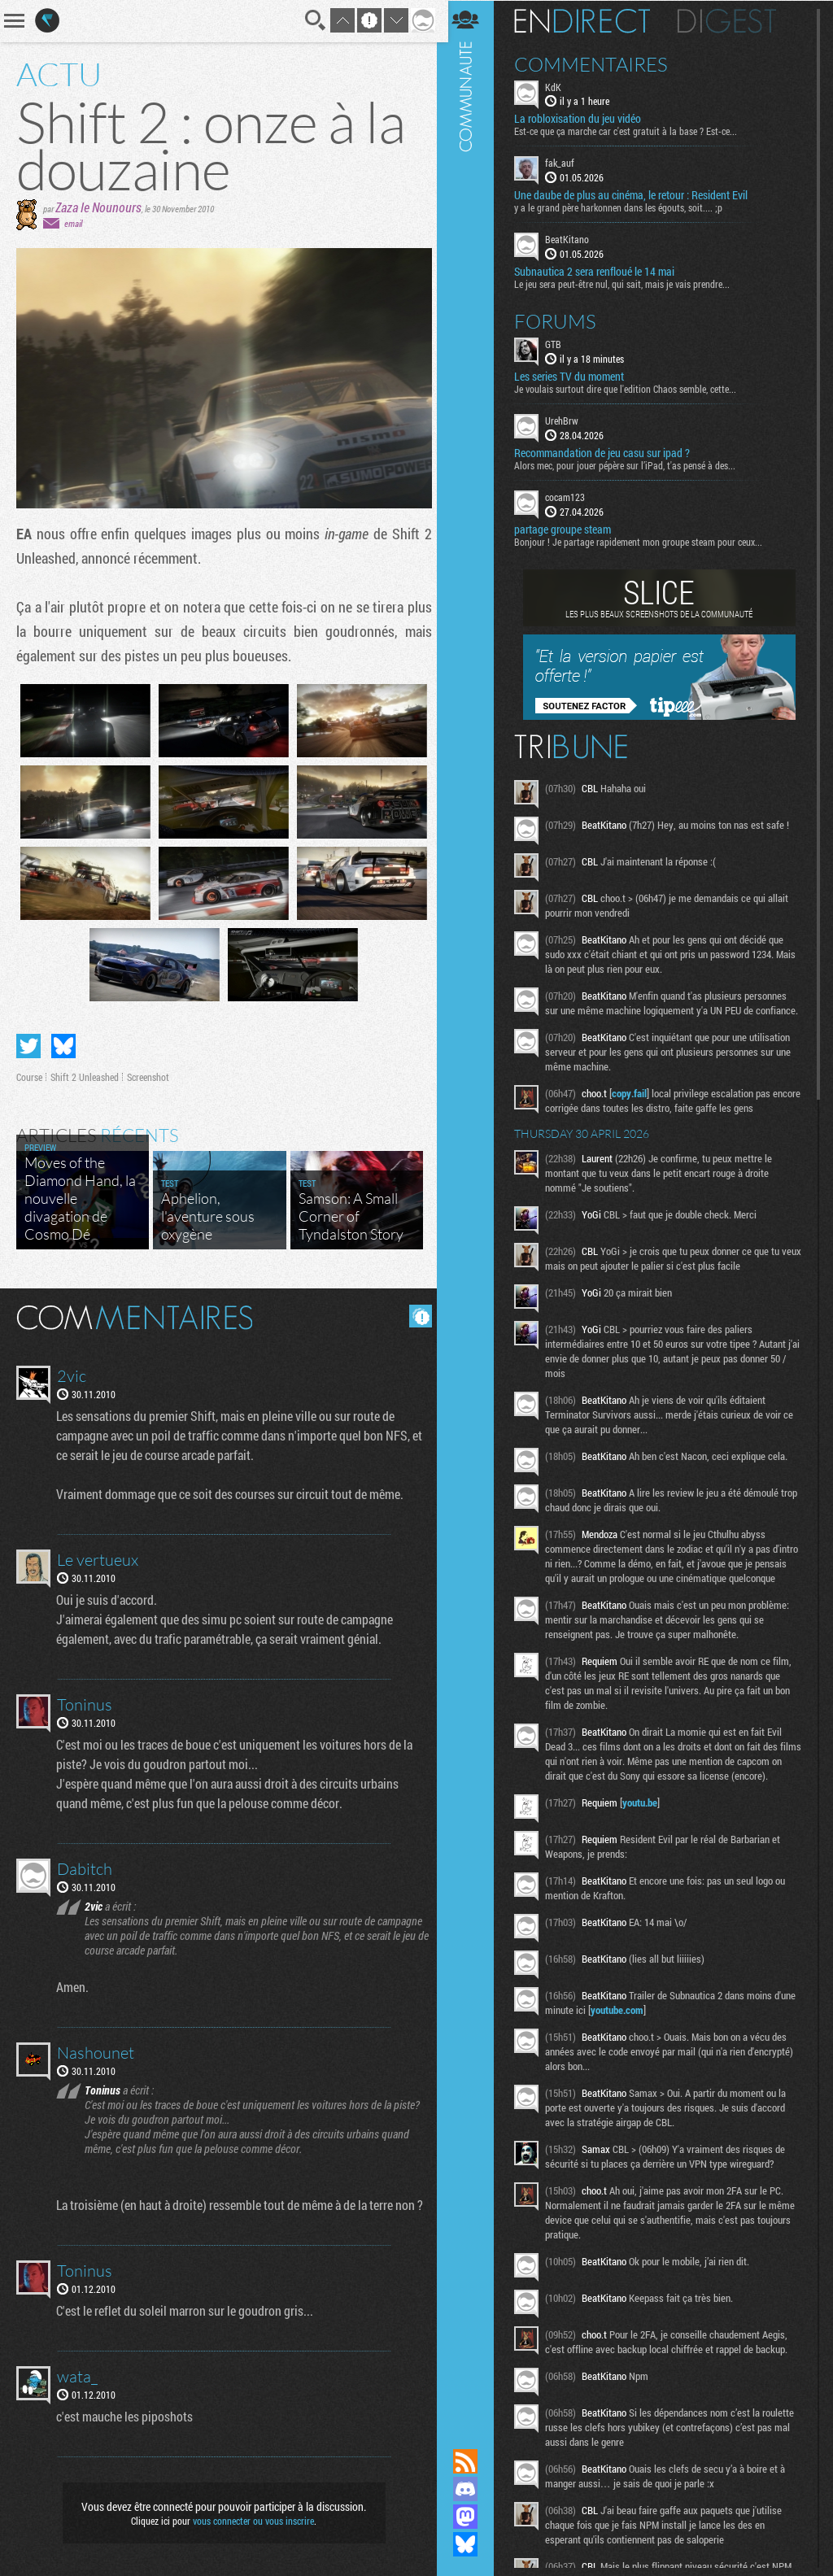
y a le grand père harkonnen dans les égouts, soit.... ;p (624, 207)
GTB (559, 343)
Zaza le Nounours (98, 207)
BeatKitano (573, 239)
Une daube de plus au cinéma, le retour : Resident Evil (636, 195)
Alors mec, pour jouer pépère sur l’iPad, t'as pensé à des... (630, 464)
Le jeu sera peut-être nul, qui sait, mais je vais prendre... (627, 283)
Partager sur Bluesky (63, 1046)
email (73, 223)
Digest (733, 20)
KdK (559, 86)
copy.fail (634, 1107)
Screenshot (148, 1077)
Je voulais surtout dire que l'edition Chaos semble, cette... (631, 387)
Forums (561, 320)
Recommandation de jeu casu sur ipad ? (608, 452)
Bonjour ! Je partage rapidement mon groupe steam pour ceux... (644, 540)
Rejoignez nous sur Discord (471, 2489)
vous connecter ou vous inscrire (251, 2520)
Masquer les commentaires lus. (414, 1316)
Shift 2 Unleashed (84, 1077)
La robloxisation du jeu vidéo (583, 118)
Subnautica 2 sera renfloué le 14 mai (600, 270)
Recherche (311, 20)
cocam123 (571, 496)
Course (29, 1077)
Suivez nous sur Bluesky (471, 2544)
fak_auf (565, 162)
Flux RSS (471, 2461)
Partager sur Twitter (28, 1046)
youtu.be (645, 1831)
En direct (588, 20)
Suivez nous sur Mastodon (471, 2516)
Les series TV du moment (575, 375)
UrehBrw (567, 419)
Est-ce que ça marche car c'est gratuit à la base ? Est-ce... (631, 130)
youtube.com (622, 2038)
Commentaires (597, 63)
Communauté (471, 1208)
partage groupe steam (568, 528)
